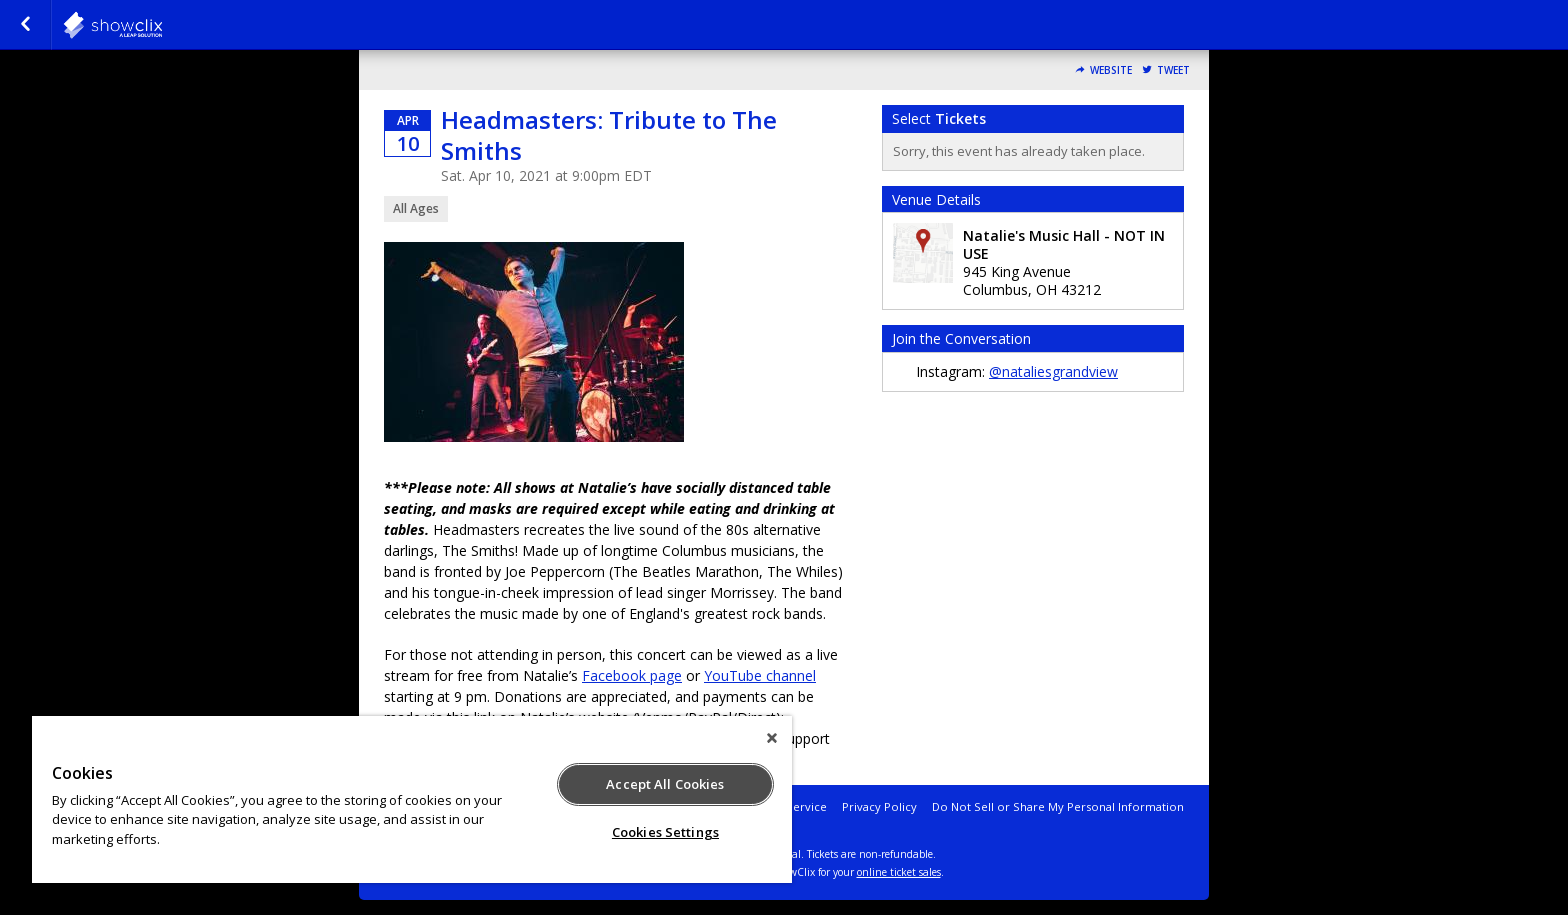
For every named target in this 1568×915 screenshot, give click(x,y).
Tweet (1173, 70)
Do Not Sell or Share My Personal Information (1058, 806)
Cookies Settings (665, 832)
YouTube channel (760, 675)
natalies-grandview (162, 25)
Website (1111, 70)
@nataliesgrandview (1053, 371)
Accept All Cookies (665, 784)
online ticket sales (899, 872)
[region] (412, 799)
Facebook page (632, 675)
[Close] (772, 738)
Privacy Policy (879, 806)
